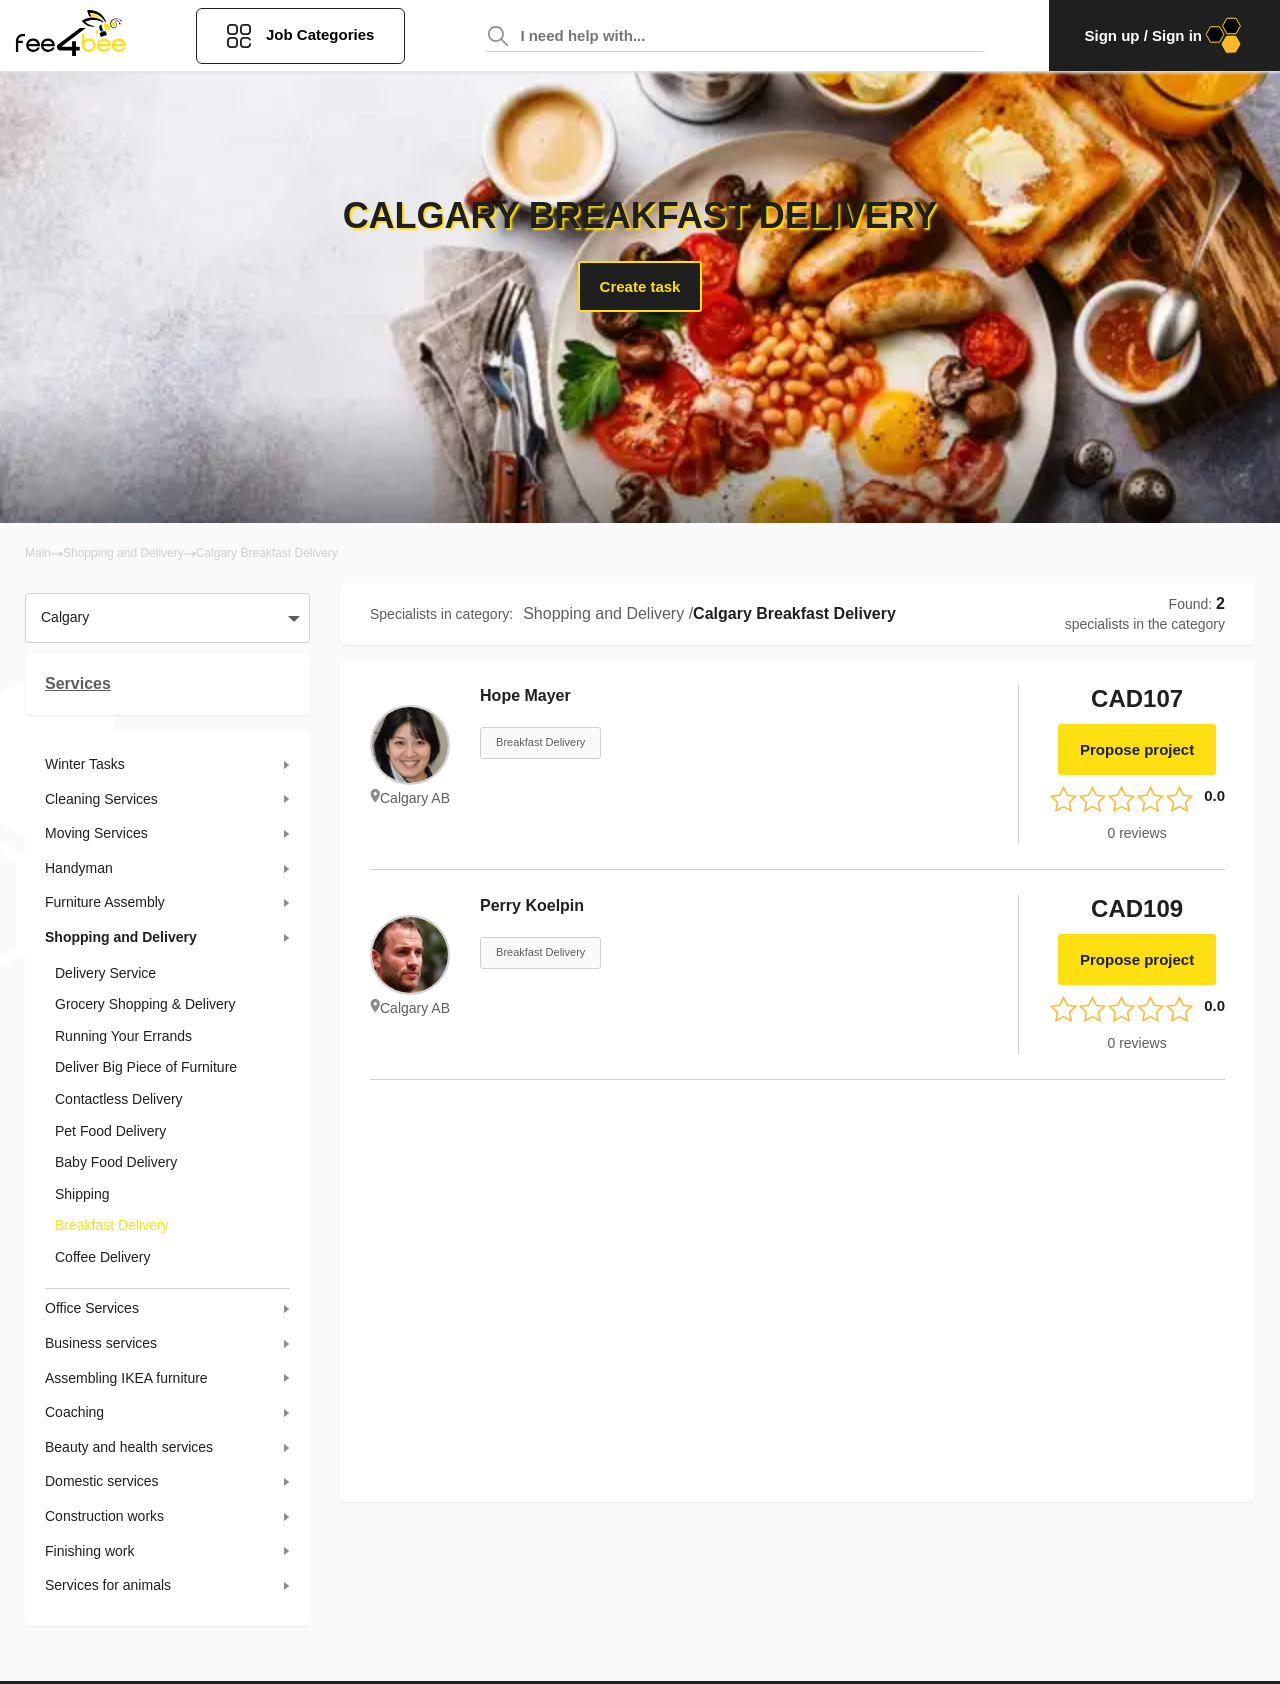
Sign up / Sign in (1164, 35)
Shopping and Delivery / (608, 613)
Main (38, 553)
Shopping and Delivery (123, 553)
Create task (640, 286)
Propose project (1137, 749)
